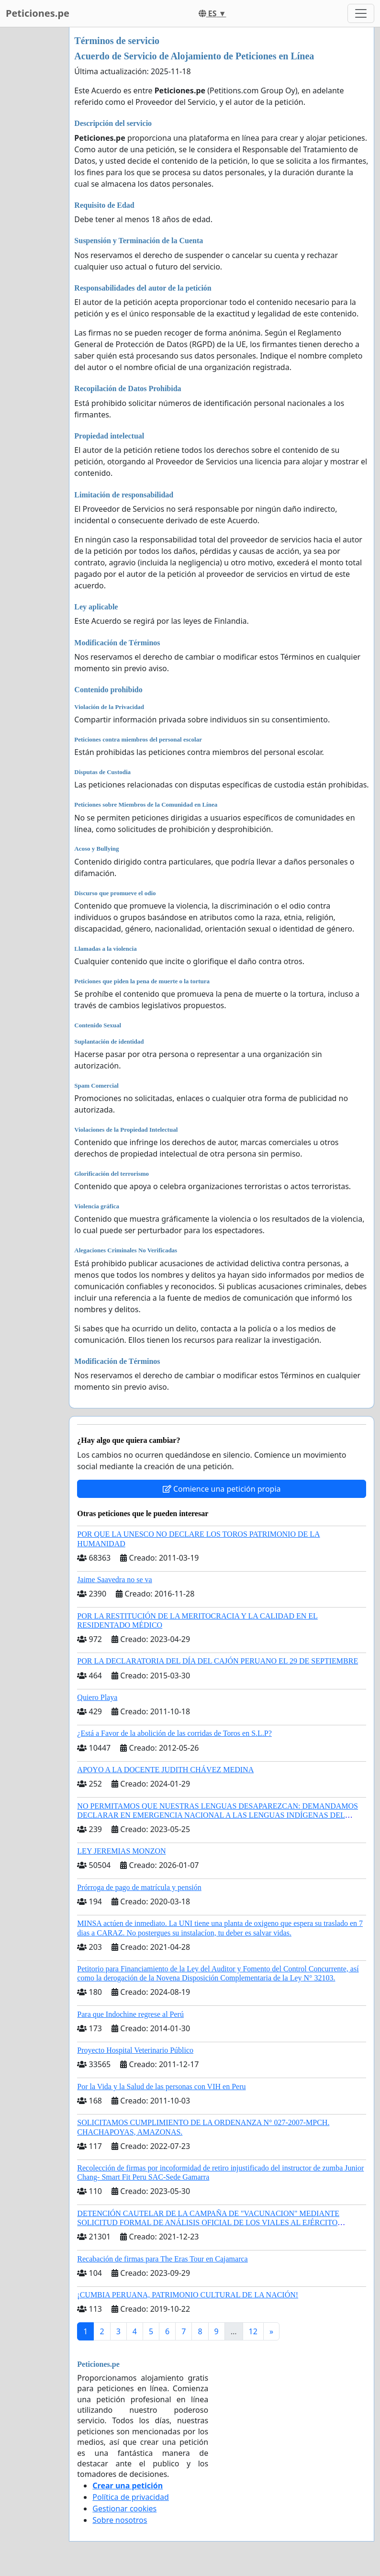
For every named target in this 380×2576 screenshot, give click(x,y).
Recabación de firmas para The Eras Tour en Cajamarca (162, 2259)
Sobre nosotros (119, 2520)
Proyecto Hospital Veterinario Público (135, 2050)
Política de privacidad (130, 2497)
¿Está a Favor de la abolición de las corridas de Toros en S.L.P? (174, 1733)
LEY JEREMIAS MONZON (121, 1851)
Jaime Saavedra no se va (114, 1579)
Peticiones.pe (37, 13)
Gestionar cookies (124, 2508)
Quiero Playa (97, 1697)
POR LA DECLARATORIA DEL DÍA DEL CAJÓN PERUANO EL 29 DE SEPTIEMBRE (217, 1661)
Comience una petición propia (222, 1489)
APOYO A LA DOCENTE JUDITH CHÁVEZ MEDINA (165, 1770)
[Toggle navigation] (360, 13)
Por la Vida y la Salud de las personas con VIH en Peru (161, 2086)
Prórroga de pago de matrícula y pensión (139, 1887)
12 (253, 2331)
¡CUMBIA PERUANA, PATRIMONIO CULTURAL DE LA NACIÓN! (187, 2295)
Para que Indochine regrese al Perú (130, 2014)
